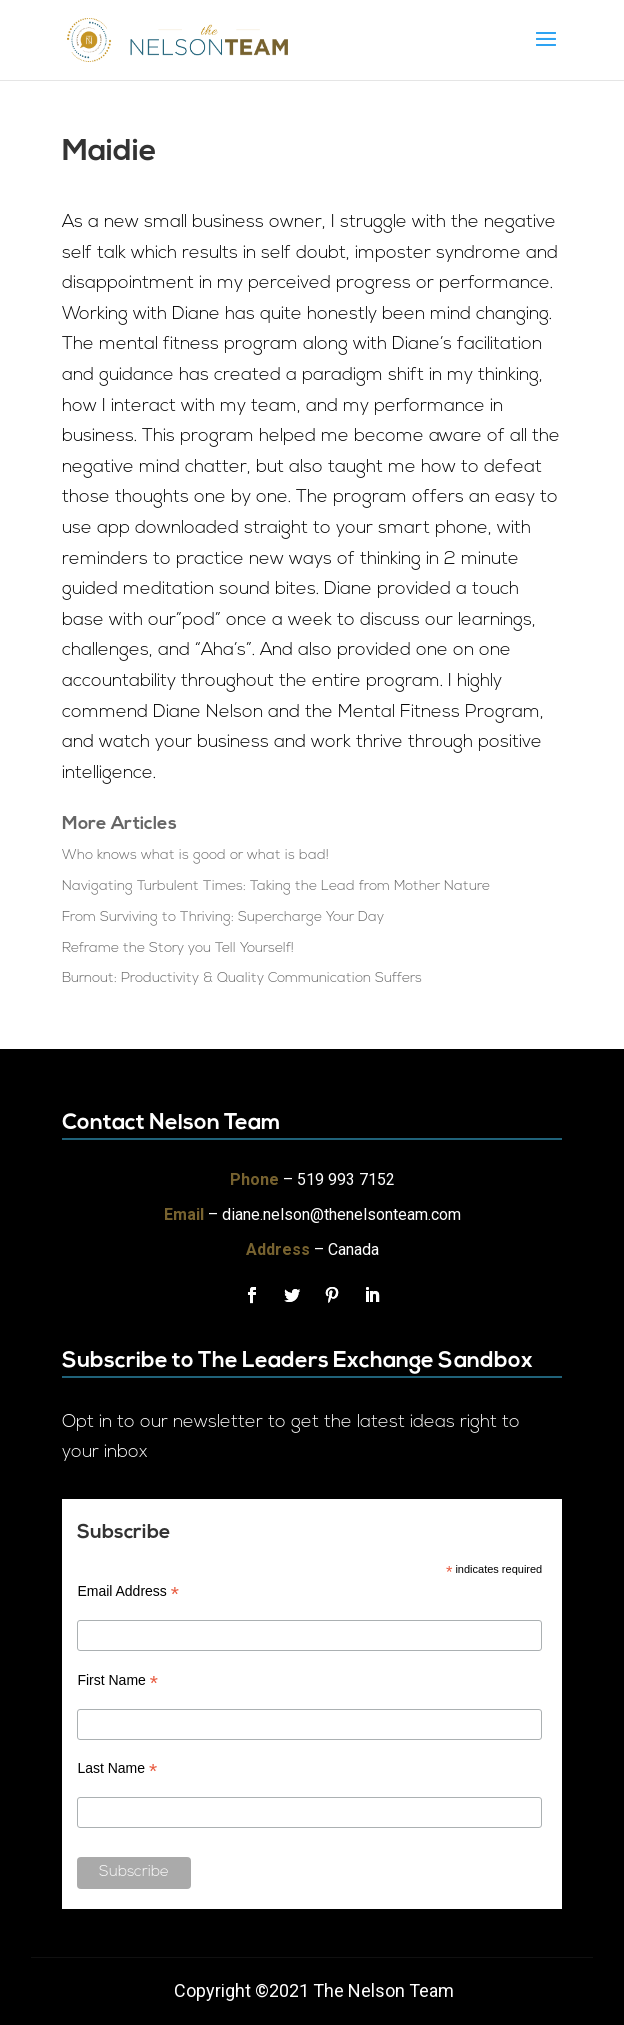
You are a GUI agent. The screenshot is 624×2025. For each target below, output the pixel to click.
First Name (117, 1680)
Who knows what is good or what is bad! (195, 855)
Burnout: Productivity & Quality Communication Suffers (242, 978)
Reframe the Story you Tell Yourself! (178, 948)
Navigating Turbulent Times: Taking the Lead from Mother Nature (276, 886)
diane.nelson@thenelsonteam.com (341, 1214)
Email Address (128, 1591)
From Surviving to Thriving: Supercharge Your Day (223, 917)
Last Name (117, 1768)
